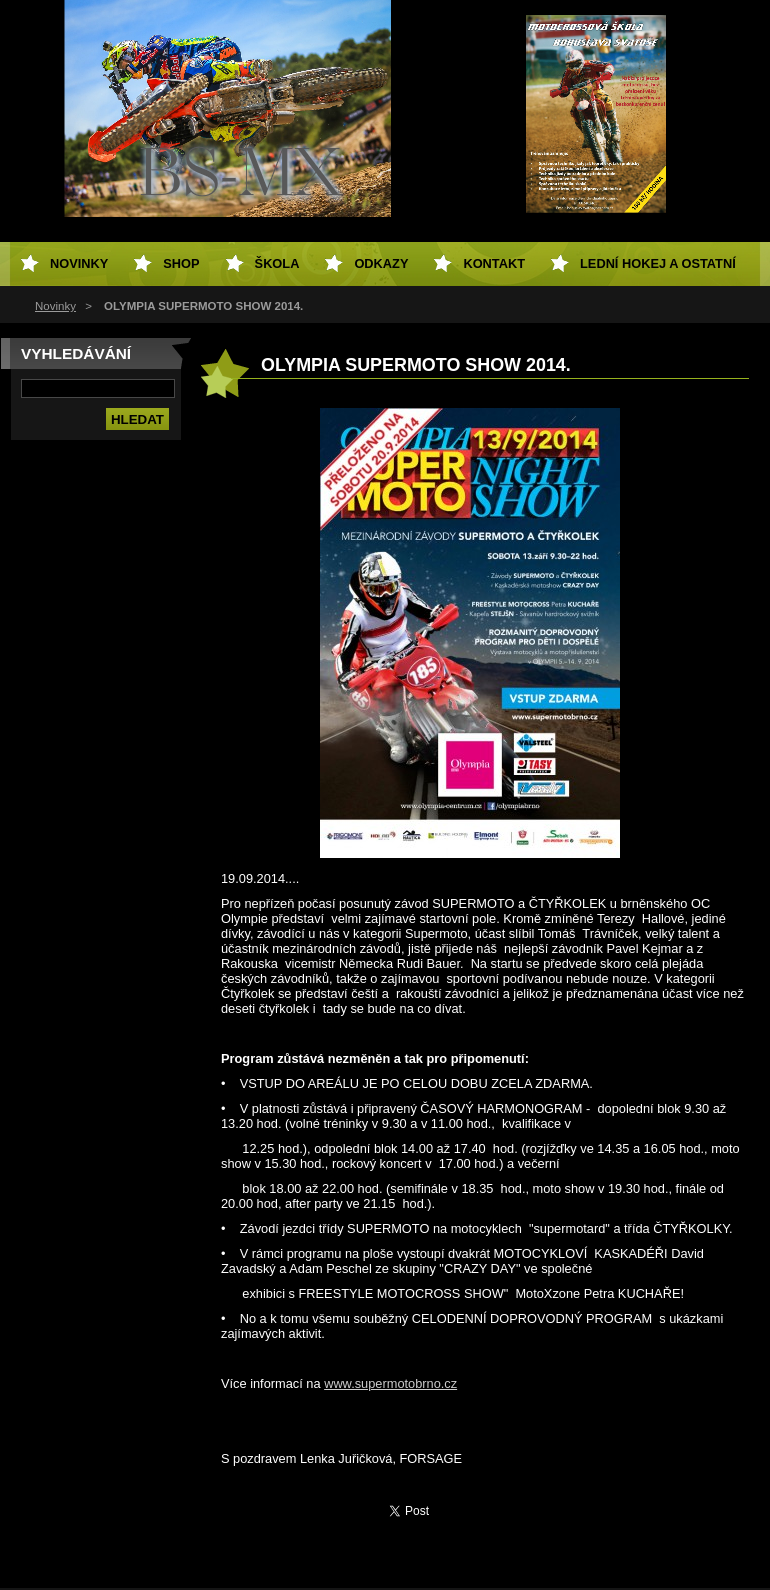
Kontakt (494, 263)
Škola (277, 263)
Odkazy (381, 263)
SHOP (181, 263)
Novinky (55, 306)
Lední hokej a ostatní (658, 263)
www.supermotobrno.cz (390, 1383)
